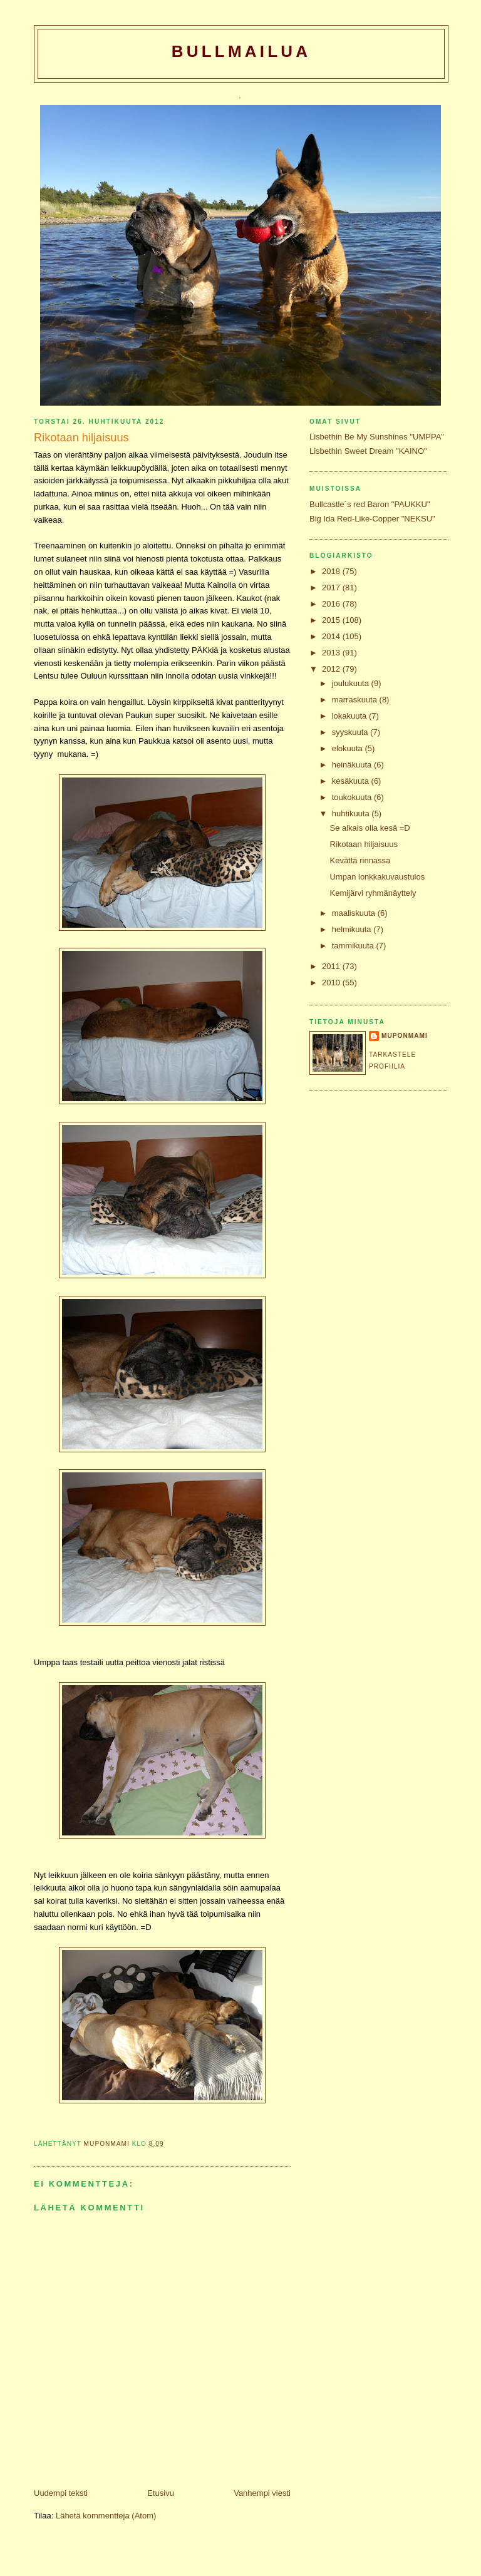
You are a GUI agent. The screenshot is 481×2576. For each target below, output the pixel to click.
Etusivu (160, 2493)
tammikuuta (354, 945)
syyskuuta (351, 732)
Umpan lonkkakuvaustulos (377, 876)
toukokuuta (353, 797)
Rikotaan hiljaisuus (363, 844)
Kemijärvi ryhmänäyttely (372, 893)
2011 (332, 966)
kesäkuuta (351, 781)
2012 (332, 669)
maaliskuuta (355, 913)
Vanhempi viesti (262, 2493)
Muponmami (404, 1035)
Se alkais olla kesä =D (369, 828)
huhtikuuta (352, 813)
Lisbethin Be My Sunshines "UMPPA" (376, 436)
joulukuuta (351, 683)
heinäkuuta (353, 764)
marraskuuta (356, 699)
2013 (332, 652)
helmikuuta (352, 929)
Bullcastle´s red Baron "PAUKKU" (369, 504)
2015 (332, 620)
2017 (332, 587)
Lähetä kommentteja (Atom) (106, 2515)
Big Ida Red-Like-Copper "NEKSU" (372, 518)
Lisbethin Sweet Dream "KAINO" (368, 451)
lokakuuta (350, 716)
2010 (332, 982)
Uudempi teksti (61, 2493)
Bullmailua (241, 51)
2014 (332, 636)
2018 (332, 571)
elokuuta (348, 748)
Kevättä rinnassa (359, 860)
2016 (332, 603)
